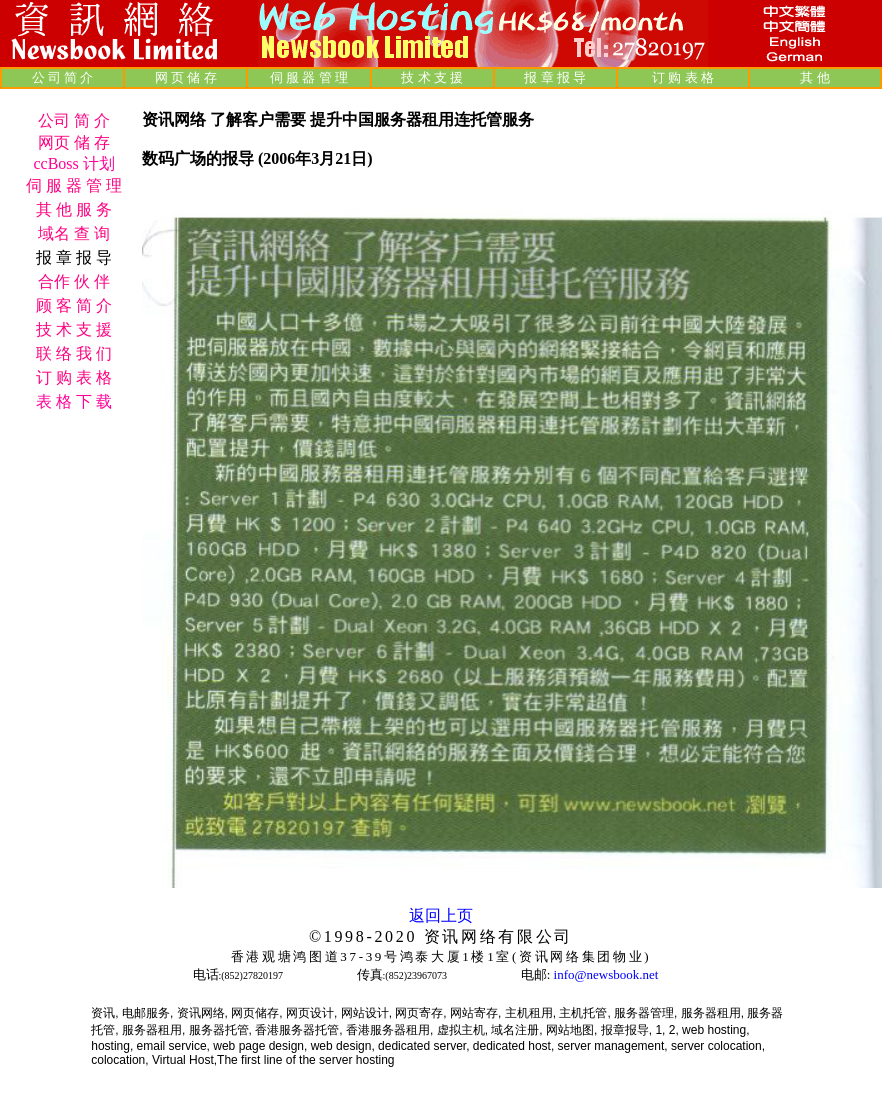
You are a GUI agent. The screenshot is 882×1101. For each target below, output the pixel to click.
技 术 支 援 (432, 77)
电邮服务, (147, 1013)
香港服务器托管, (298, 1030)
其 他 (814, 77)
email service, (173, 1046)
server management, (614, 1046)
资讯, (104, 1013)
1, (660, 1030)
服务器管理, (645, 1013)
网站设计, (366, 1013)
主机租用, (530, 1013)
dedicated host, (513, 1046)
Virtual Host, (184, 1060)
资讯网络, (202, 1013)
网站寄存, (475, 1013)
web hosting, (715, 1030)
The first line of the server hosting (305, 1060)
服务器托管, (220, 1030)
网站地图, (571, 1030)
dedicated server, (423, 1046)
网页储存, (256, 1013)
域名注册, (516, 1030)
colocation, (119, 1060)
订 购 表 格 (683, 77)
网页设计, (311, 1013)
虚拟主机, (462, 1030)
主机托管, (584, 1013)
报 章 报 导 (555, 77)
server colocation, (718, 1046)
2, (674, 1030)
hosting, (112, 1046)
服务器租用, (712, 1013)
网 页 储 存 (186, 77)
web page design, (260, 1046)
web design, (343, 1046)
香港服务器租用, (389, 1030)
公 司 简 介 (63, 77)
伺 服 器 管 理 (309, 77)
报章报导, (626, 1030)
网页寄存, (420, 1013)
